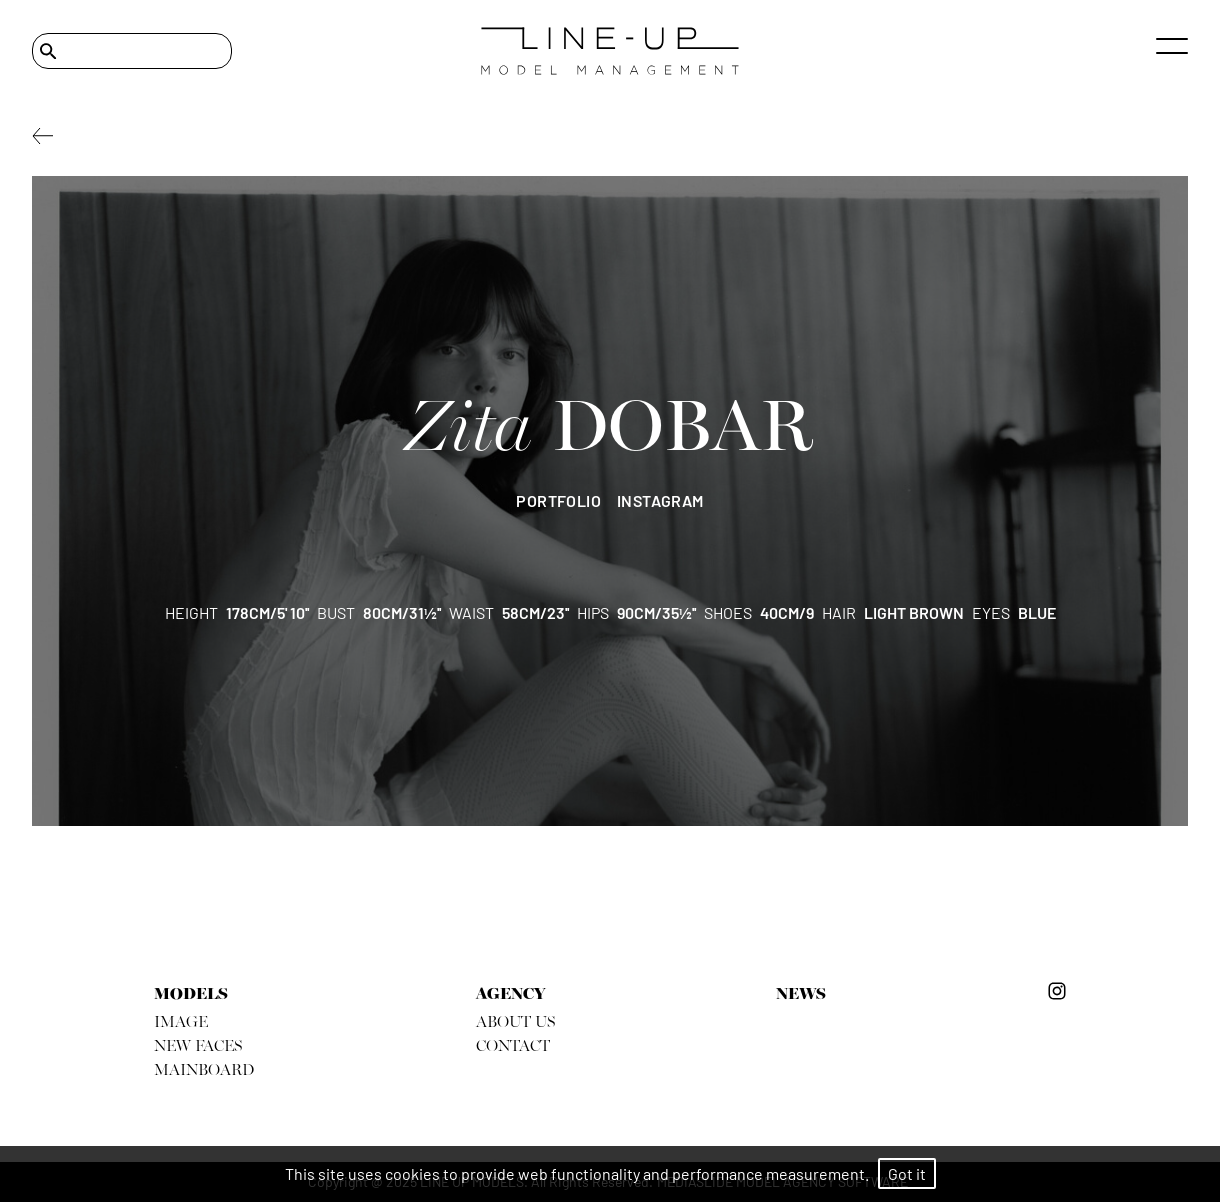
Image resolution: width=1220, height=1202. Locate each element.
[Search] (132, 51)
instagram (660, 500)
